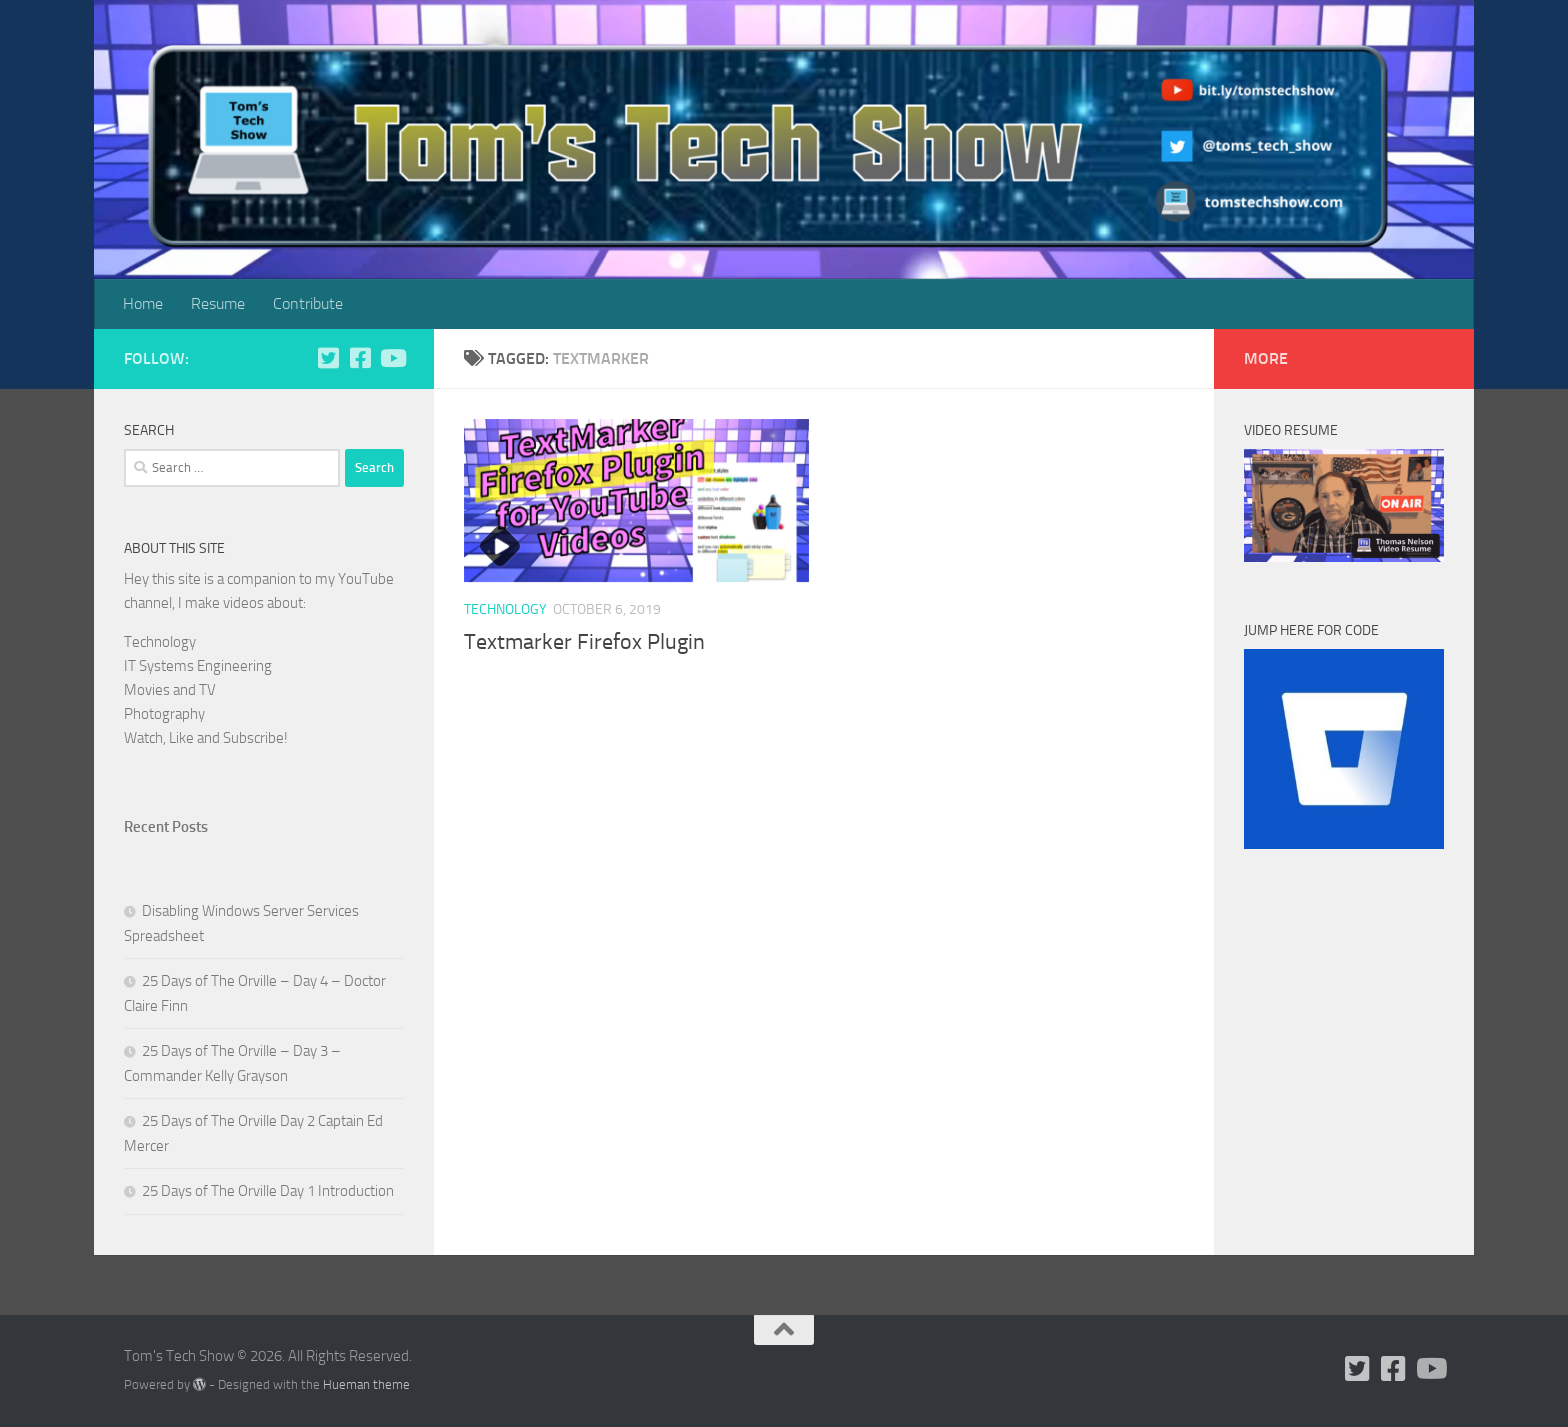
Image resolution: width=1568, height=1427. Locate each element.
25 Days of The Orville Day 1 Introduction (268, 1191)
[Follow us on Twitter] (328, 358)
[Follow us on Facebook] (360, 358)
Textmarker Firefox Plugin (584, 642)
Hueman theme (366, 1384)
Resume (218, 303)
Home (143, 303)
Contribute (308, 303)
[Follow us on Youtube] (392, 358)
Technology (505, 609)
